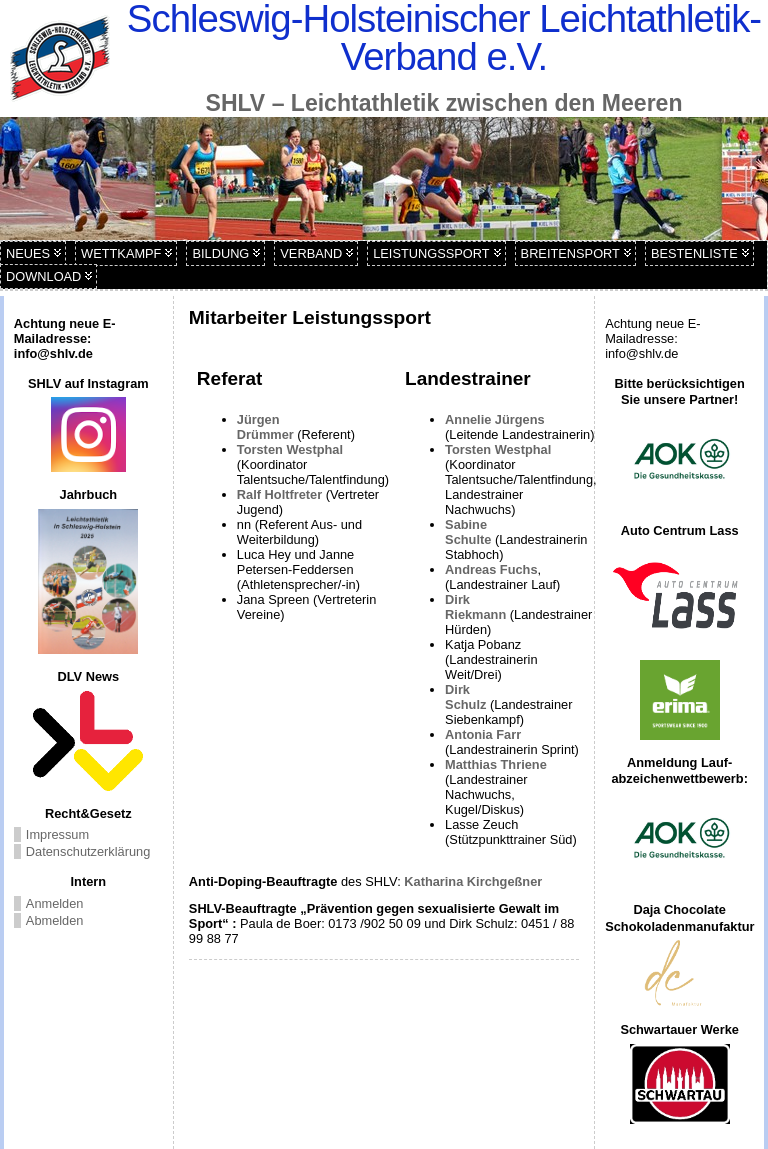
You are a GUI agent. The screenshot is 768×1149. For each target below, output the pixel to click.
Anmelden (55, 903)
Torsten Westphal (290, 449)
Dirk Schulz (465, 697)
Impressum (57, 834)
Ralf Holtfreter (281, 494)
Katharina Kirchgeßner (473, 881)
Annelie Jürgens (495, 419)
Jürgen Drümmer (267, 427)
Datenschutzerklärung (88, 851)
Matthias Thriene (496, 764)
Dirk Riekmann (475, 607)
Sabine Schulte (468, 532)
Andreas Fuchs (491, 569)
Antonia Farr (483, 734)
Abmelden (55, 920)
